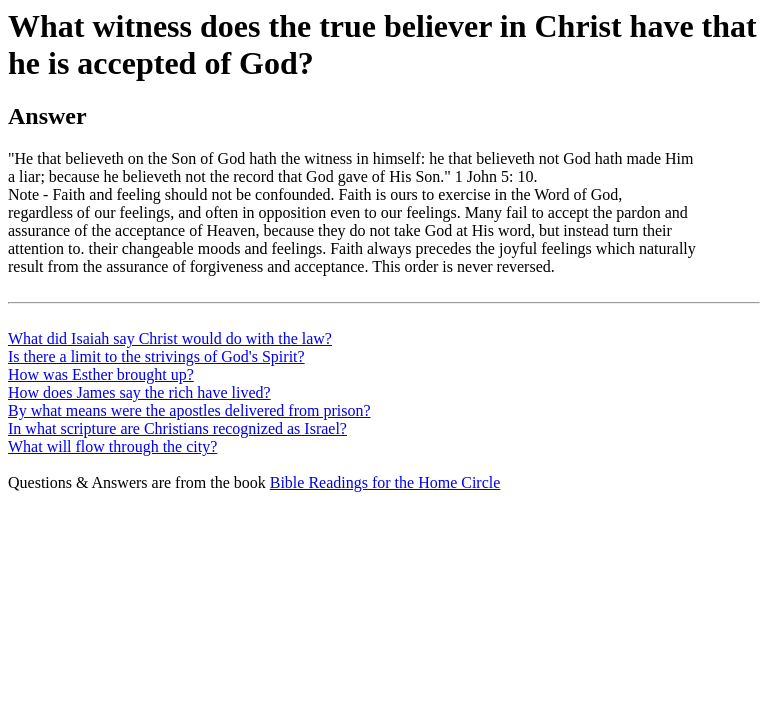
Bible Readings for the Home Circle (385, 482)
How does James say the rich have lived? (139, 392)
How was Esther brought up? (101, 374)
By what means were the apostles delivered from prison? (189, 410)
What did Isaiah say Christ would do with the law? (170, 338)
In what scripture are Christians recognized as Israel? (177, 428)
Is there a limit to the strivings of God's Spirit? (156, 356)
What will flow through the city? (112, 446)
